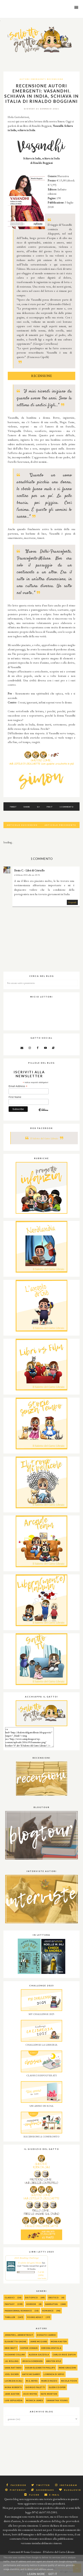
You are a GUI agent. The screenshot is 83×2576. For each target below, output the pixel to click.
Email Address (18, 1086)
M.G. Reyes (32, 2381)
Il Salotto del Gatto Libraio (44, 1138)
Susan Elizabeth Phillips (40, 2368)
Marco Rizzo (49, 2381)
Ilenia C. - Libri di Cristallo (29, 870)
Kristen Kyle (53, 2361)
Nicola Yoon (69, 2381)
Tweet (12, 807)
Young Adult (35, 2317)
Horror (31, 2304)
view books (42, 2278)
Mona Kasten (59, 2341)
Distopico (31, 2297)
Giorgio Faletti (35, 2387)
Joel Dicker (12, 2374)
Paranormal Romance (18, 2310)
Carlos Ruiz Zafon (64, 2354)
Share (26, 807)
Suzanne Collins (15, 2354)
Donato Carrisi (46, 2335)
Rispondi (72, 902)
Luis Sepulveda (14, 2400)
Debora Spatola (51, 2348)
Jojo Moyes (30, 2394)
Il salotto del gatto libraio (30, 2263)
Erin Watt (11, 2348)
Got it (52, 2574)
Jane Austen (12, 2394)
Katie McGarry (31, 2374)
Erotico (54, 2297)
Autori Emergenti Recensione (42, 79)
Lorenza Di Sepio (54, 2374)
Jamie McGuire (38, 2341)
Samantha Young (57, 2400)
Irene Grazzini (67, 2368)
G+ (38, 807)
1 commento (67, 807)
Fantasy (10, 2304)
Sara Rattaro (13, 2368)
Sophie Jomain (29, 2348)
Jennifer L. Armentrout (19, 2335)
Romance (48, 2310)
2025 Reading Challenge (26, 2258)
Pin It (50, 807)
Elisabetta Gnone (16, 2341)
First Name (15, 1097)
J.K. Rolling (12, 2361)
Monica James (34, 2400)
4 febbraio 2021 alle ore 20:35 (27, 875)
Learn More (36, 2574)
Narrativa (51, 2304)
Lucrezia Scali (13, 2381)
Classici (10, 2297)
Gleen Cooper (57, 2387)
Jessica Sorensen (32, 2361)
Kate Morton (49, 2394)
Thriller (10, 2317)
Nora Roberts (13, 2387)
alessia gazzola (39, 2354)
